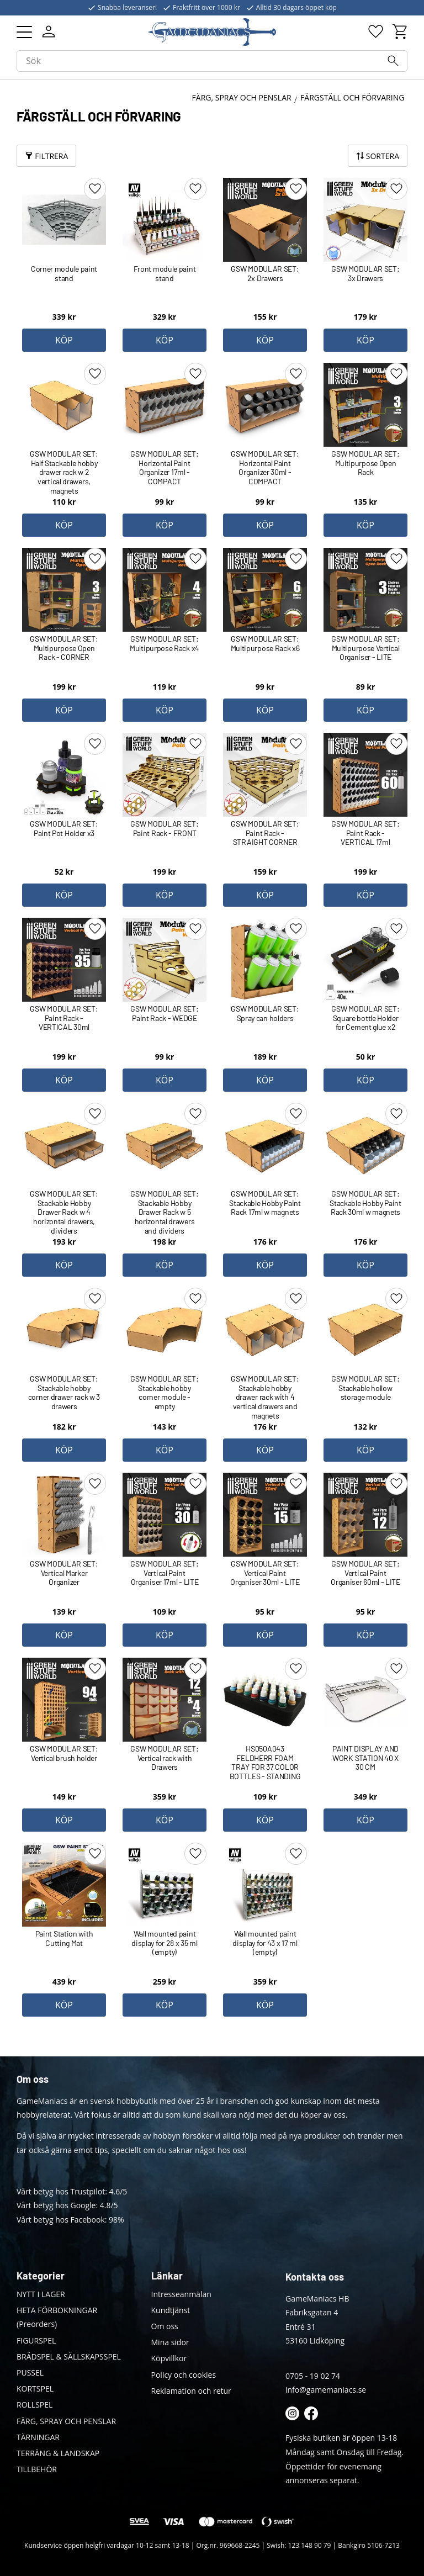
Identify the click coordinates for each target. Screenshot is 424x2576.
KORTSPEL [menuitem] (35, 2388)
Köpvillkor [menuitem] (169, 2358)
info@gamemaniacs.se (325, 2389)
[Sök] (393, 62)
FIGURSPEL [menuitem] (36, 2340)
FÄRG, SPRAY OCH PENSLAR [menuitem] (66, 2421)
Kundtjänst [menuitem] (170, 2310)
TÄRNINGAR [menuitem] (38, 2437)
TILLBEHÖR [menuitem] (37, 2469)
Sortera (382, 156)
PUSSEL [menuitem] (30, 2372)
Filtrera (51, 156)
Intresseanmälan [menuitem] (181, 2294)
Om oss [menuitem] (164, 2326)
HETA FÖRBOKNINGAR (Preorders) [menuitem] (57, 2317)
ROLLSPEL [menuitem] (34, 2404)
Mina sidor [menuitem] (170, 2342)
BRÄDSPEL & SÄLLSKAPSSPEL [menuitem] (69, 2356)
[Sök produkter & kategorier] (212, 62)
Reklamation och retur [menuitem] (191, 2390)
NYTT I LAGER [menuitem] (41, 2294)
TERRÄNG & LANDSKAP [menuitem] (58, 2453)
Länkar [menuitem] (167, 2276)
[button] (24, 32)
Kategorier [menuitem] (41, 2276)
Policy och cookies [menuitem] (183, 2374)
